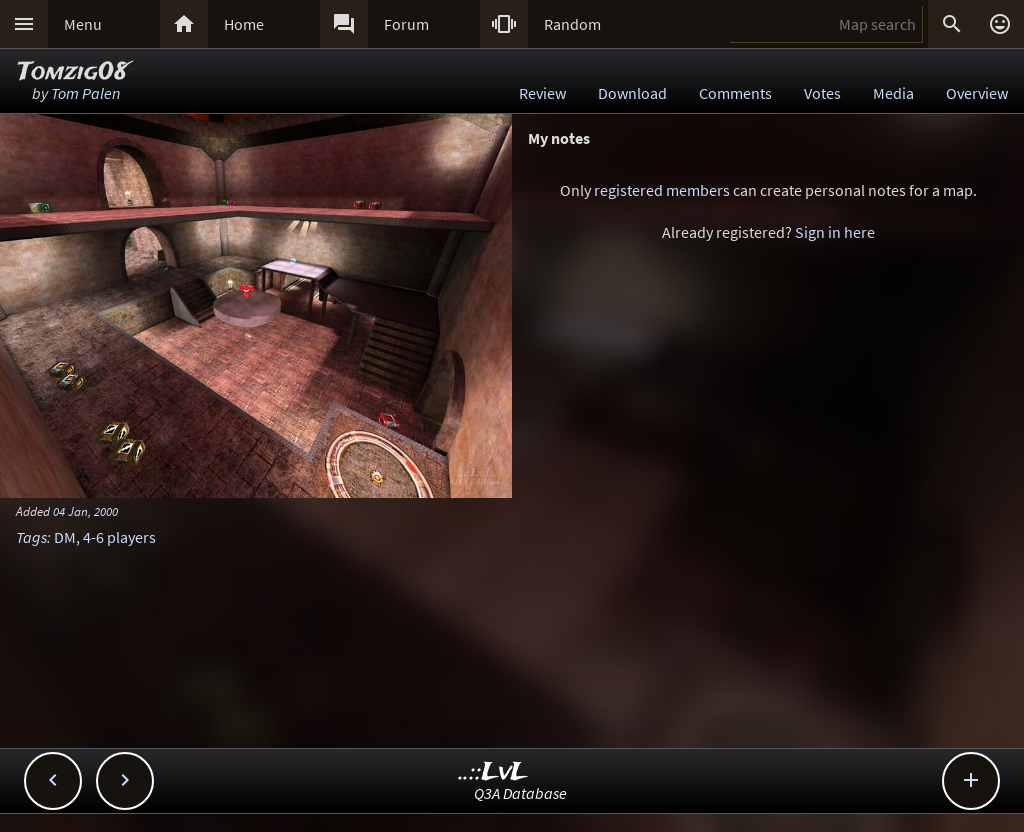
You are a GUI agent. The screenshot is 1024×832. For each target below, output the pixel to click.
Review (542, 93)
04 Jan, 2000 (85, 511)
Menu (83, 24)
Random (572, 24)
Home (244, 24)
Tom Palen (85, 93)
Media (893, 93)
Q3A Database (520, 793)
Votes (822, 93)
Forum (406, 24)
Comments (735, 93)
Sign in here (835, 232)
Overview (977, 93)
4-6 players (119, 537)
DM (65, 537)
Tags (31, 537)
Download (632, 93)
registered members (662, 190)
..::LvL (493, 772)
